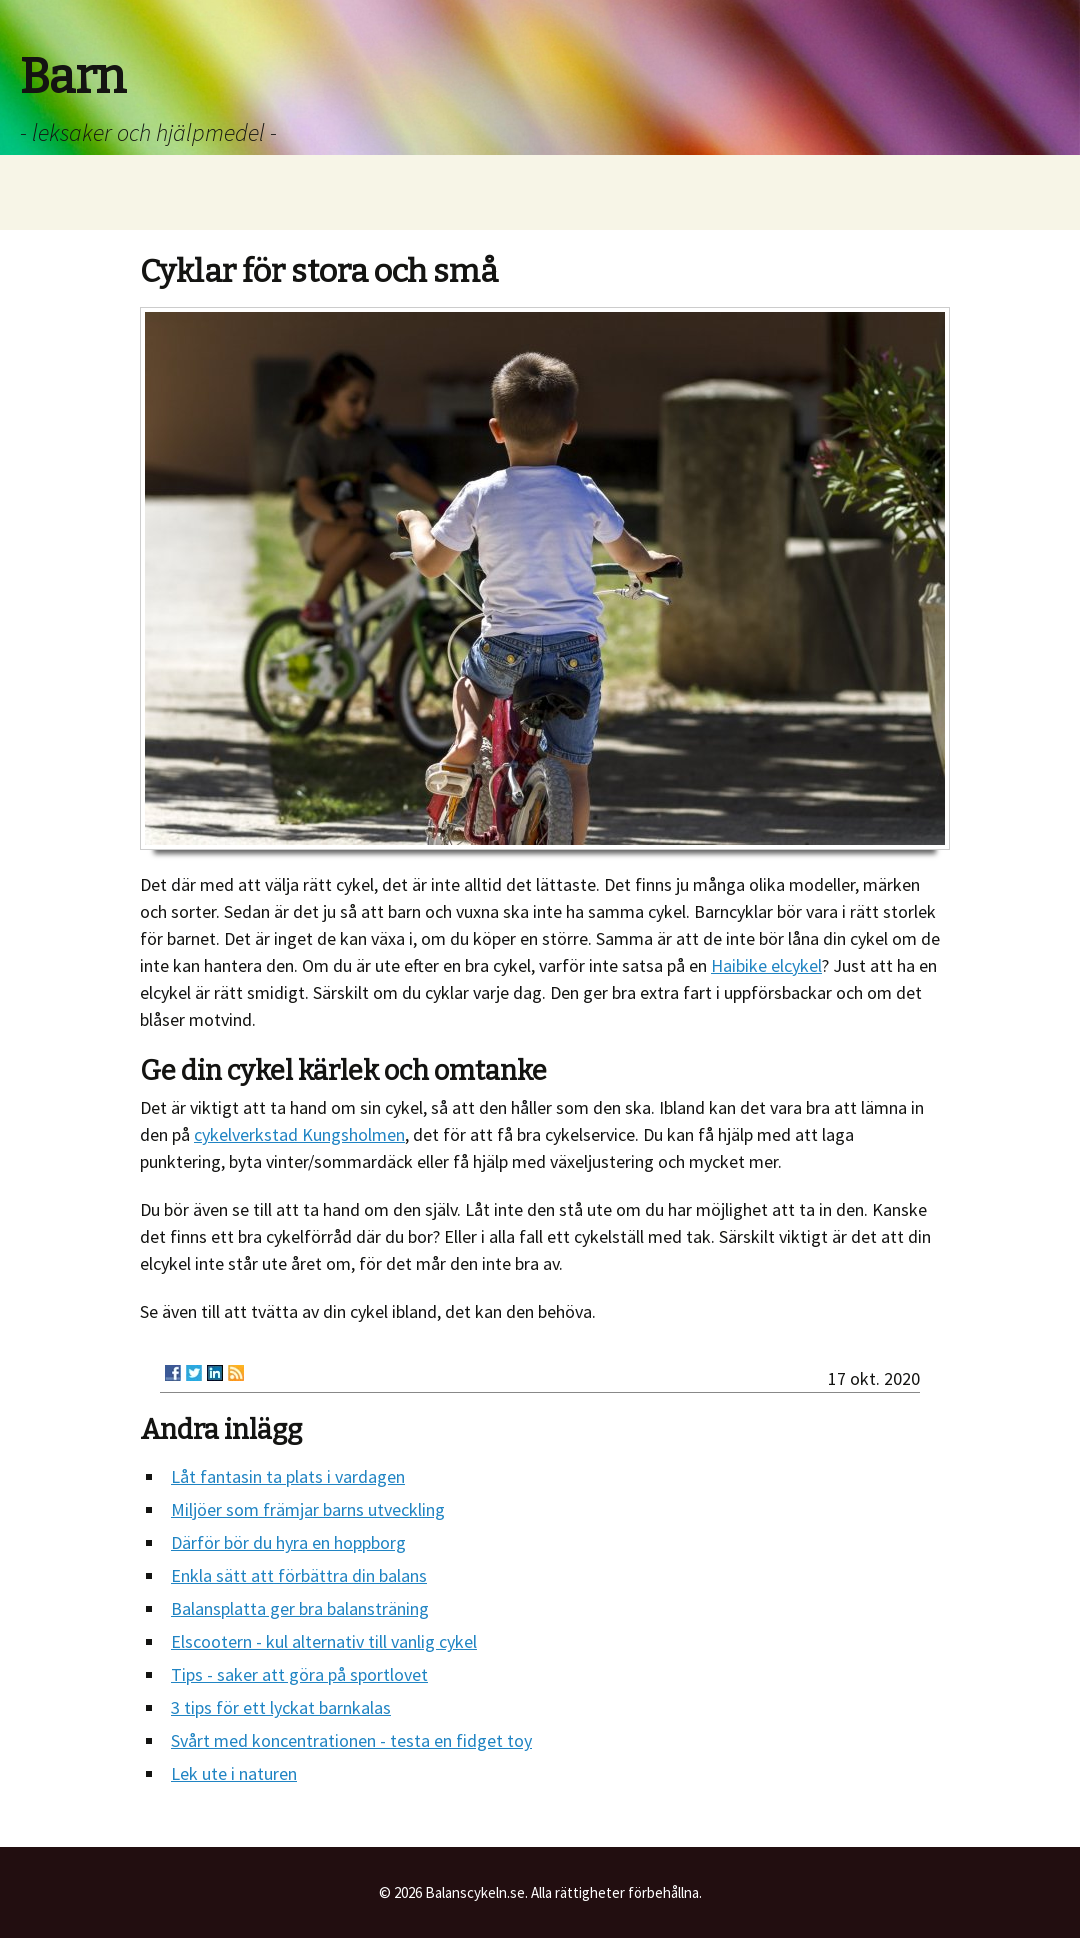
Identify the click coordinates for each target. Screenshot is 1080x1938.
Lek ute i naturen (234, 1773)
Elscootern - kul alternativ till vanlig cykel (324, 1641)
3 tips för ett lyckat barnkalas (281, 1707)
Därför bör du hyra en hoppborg (288, 1542)
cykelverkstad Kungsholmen (299, 1134)
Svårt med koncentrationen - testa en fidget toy (351, 1740)
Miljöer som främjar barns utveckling (308, 1509)
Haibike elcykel (766, 965)
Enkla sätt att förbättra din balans (299, 1575)
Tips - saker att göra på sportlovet (299, 1674)
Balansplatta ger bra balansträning (300, 1608)
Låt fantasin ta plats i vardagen (288, 1476)
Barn (73, 77)
